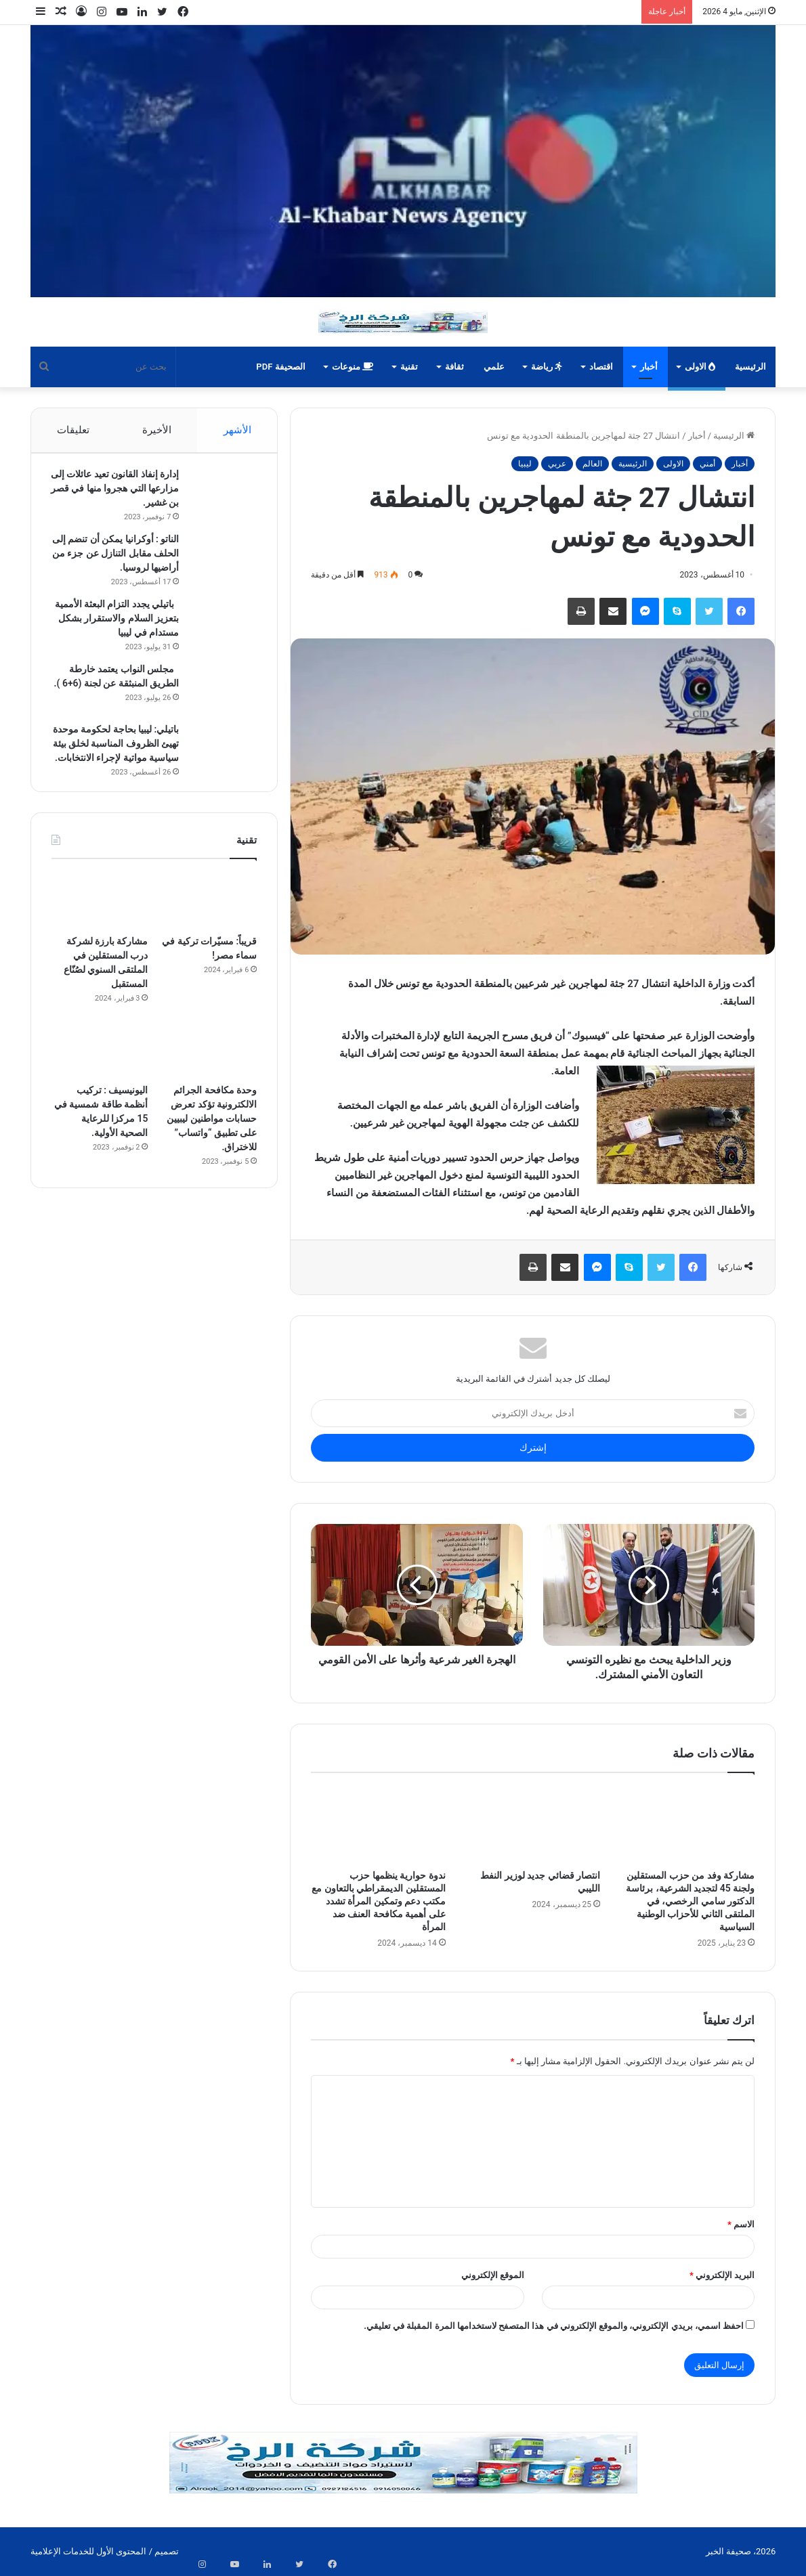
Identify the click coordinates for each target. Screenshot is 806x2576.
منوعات (352, 367)
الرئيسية (750, 367)
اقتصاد (601, 367)
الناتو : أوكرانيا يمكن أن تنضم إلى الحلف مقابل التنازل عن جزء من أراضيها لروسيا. (116, 560)
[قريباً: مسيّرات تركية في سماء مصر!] (209, 946)
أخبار (649, 367)
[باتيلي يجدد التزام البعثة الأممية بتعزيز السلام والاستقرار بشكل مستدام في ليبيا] (219, 629)
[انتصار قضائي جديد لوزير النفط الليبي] (533, 1824)
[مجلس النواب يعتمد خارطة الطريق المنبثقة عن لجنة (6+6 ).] (219, 708)
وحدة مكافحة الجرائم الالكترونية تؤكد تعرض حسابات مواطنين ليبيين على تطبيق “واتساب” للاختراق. (212, 1165)
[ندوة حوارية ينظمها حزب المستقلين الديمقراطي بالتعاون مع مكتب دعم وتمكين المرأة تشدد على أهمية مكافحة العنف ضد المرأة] (378, 1824)
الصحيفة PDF (280, 367)
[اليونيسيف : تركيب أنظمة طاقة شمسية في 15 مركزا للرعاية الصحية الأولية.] (99, 1096)
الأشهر (237, 430)
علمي (494, 367)
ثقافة (454, 367)
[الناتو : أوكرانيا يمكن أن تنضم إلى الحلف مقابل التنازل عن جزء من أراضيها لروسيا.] (219, 564)
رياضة (546, 367)
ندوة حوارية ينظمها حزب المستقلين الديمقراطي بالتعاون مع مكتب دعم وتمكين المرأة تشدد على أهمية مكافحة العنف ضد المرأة (378, 1901)
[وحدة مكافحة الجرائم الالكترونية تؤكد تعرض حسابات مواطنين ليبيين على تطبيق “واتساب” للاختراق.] (209, 1096)
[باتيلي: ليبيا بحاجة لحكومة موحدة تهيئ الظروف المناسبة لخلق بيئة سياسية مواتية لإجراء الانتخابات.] (219, 773)
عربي (557, 463)
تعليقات (73, 430)
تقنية (409, 367)
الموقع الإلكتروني (492, 2275)
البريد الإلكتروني (722, 2275)
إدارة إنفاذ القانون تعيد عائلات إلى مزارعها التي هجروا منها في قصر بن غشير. (116, 495)
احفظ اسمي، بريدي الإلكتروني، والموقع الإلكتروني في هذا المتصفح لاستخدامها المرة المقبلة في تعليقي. (554, 2326)
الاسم (741, 2224)
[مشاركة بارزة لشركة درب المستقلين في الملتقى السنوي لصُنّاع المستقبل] (99, 946)
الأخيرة (156, 430)
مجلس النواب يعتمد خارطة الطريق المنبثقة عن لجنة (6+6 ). (114, 704)
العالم (592, 463)
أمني (707, 463)
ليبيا (525, 463)
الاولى (700, 367)
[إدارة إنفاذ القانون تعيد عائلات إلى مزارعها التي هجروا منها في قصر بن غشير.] (219, 499)
